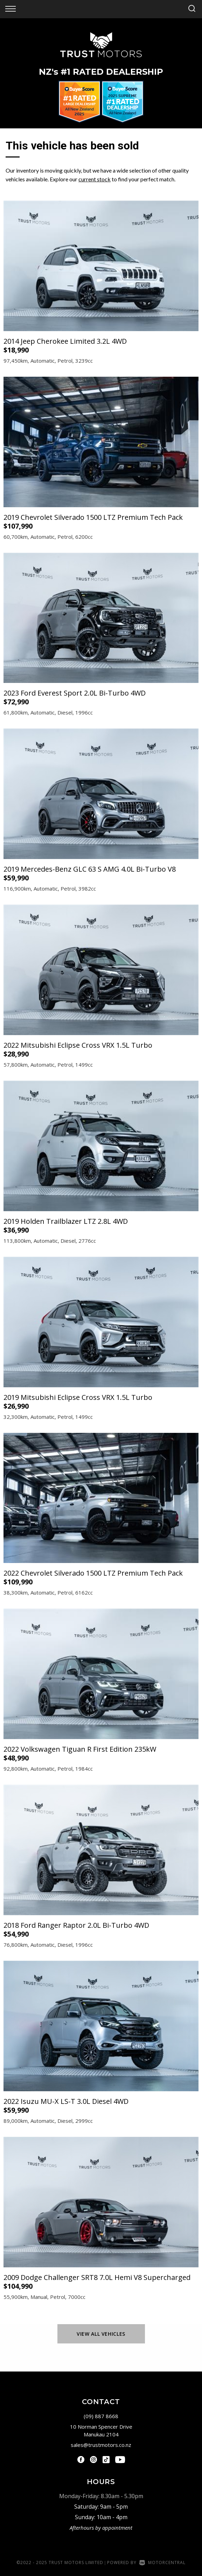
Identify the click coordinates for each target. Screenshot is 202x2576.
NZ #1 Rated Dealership (101, 72)
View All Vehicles (101, 2333)
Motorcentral (162, 2562)
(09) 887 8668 (101, 2416)
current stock (94, 179)
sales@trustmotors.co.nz (101, 2444)
